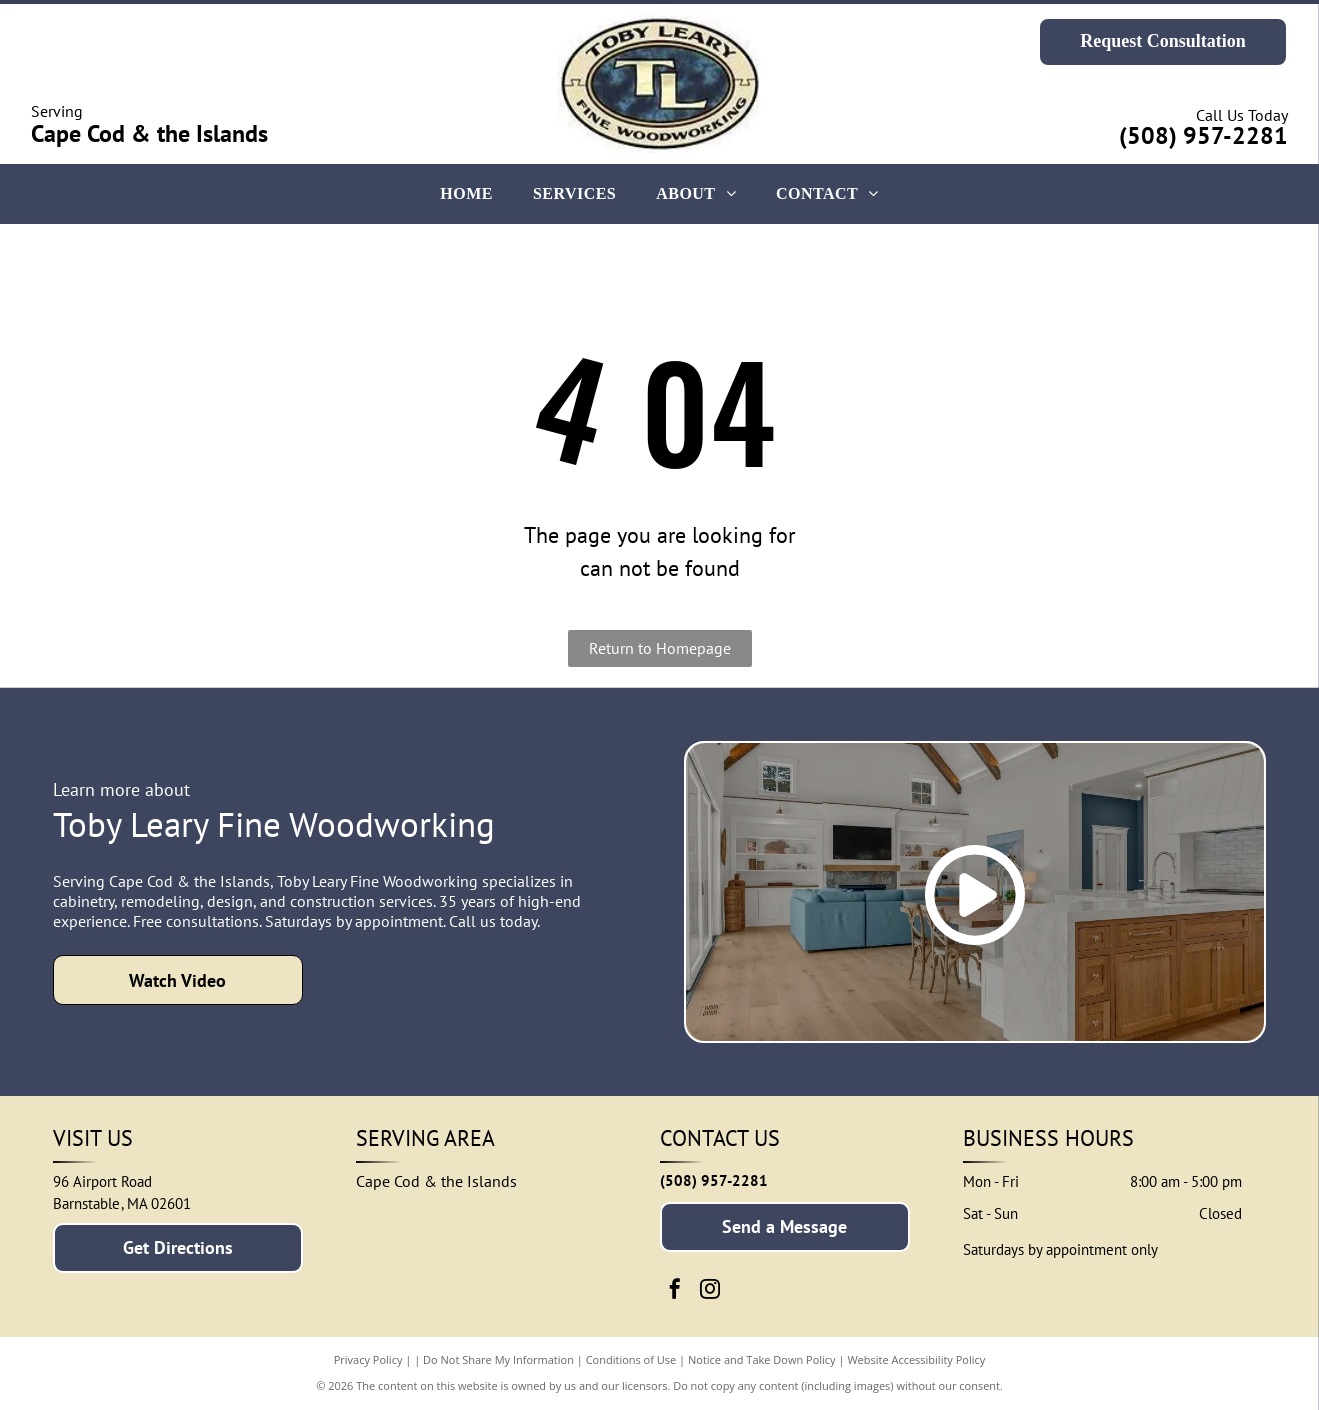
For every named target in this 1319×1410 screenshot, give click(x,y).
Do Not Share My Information (498, 1359)
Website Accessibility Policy (916, 1359)
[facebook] (675, 1291)
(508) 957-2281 (1203, 135)
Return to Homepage (660, 648)
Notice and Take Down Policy (762, 1359)
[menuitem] (466, 194)
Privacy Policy (368, 1359)
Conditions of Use (631, 1359)
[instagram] (710, 1291)
